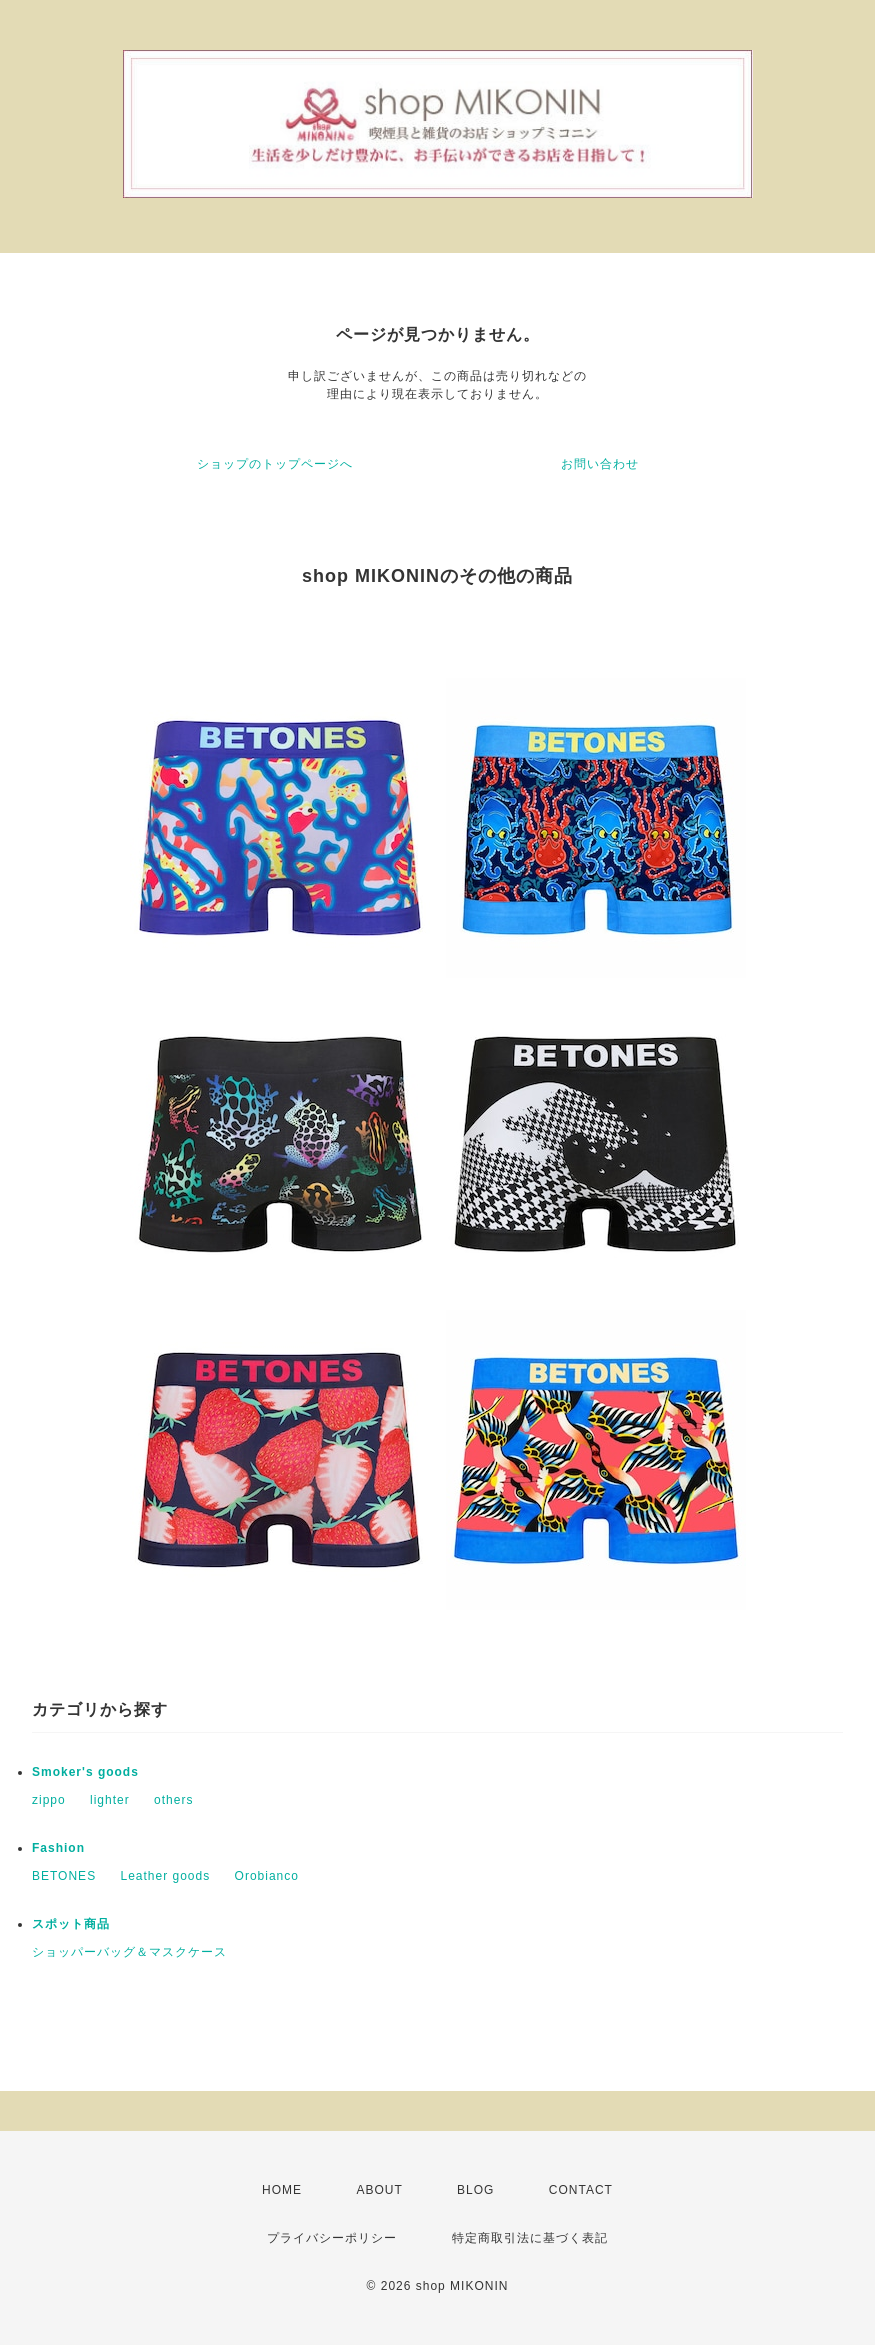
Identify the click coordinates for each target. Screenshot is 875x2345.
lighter (110, 1800)
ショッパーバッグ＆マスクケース (129, 1952)
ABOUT (379, 2190)
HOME (282, 2190)
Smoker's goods (85, 1772)
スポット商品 (71, 1924)
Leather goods (165, 1876)
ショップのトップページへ (275, 464)
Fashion (58, 1848)
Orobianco (267, 1876)
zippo (49, 1800)
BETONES (64, 1876)
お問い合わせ (600, 464)
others (173, 1800)
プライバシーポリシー (332, 2238)
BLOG (475, 2190)
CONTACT (581, 2190)
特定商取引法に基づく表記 (530, 2238)
